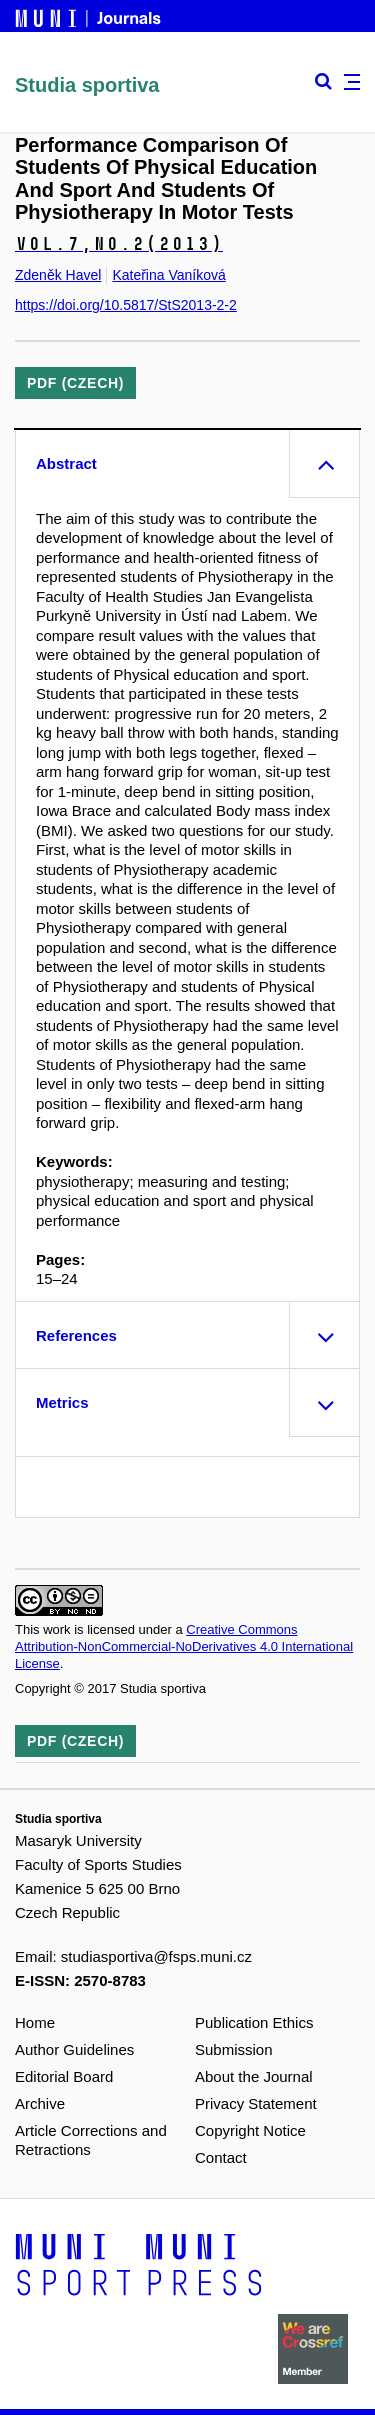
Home (35, 2022)
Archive (40, 2103)
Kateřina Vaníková (168, 275)
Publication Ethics (254, 2022)
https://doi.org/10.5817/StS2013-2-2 (126, 305)
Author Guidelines (74, 2049)
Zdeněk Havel (58, 275)
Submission (234, 2049)
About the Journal (254, 2076)
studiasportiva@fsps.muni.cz (156, 1956)
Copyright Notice (250, 2130)
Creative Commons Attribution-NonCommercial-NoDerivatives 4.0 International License (184, 1646)
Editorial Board (64, 2076)
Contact (221, 2157)
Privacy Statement (256, 2103)
